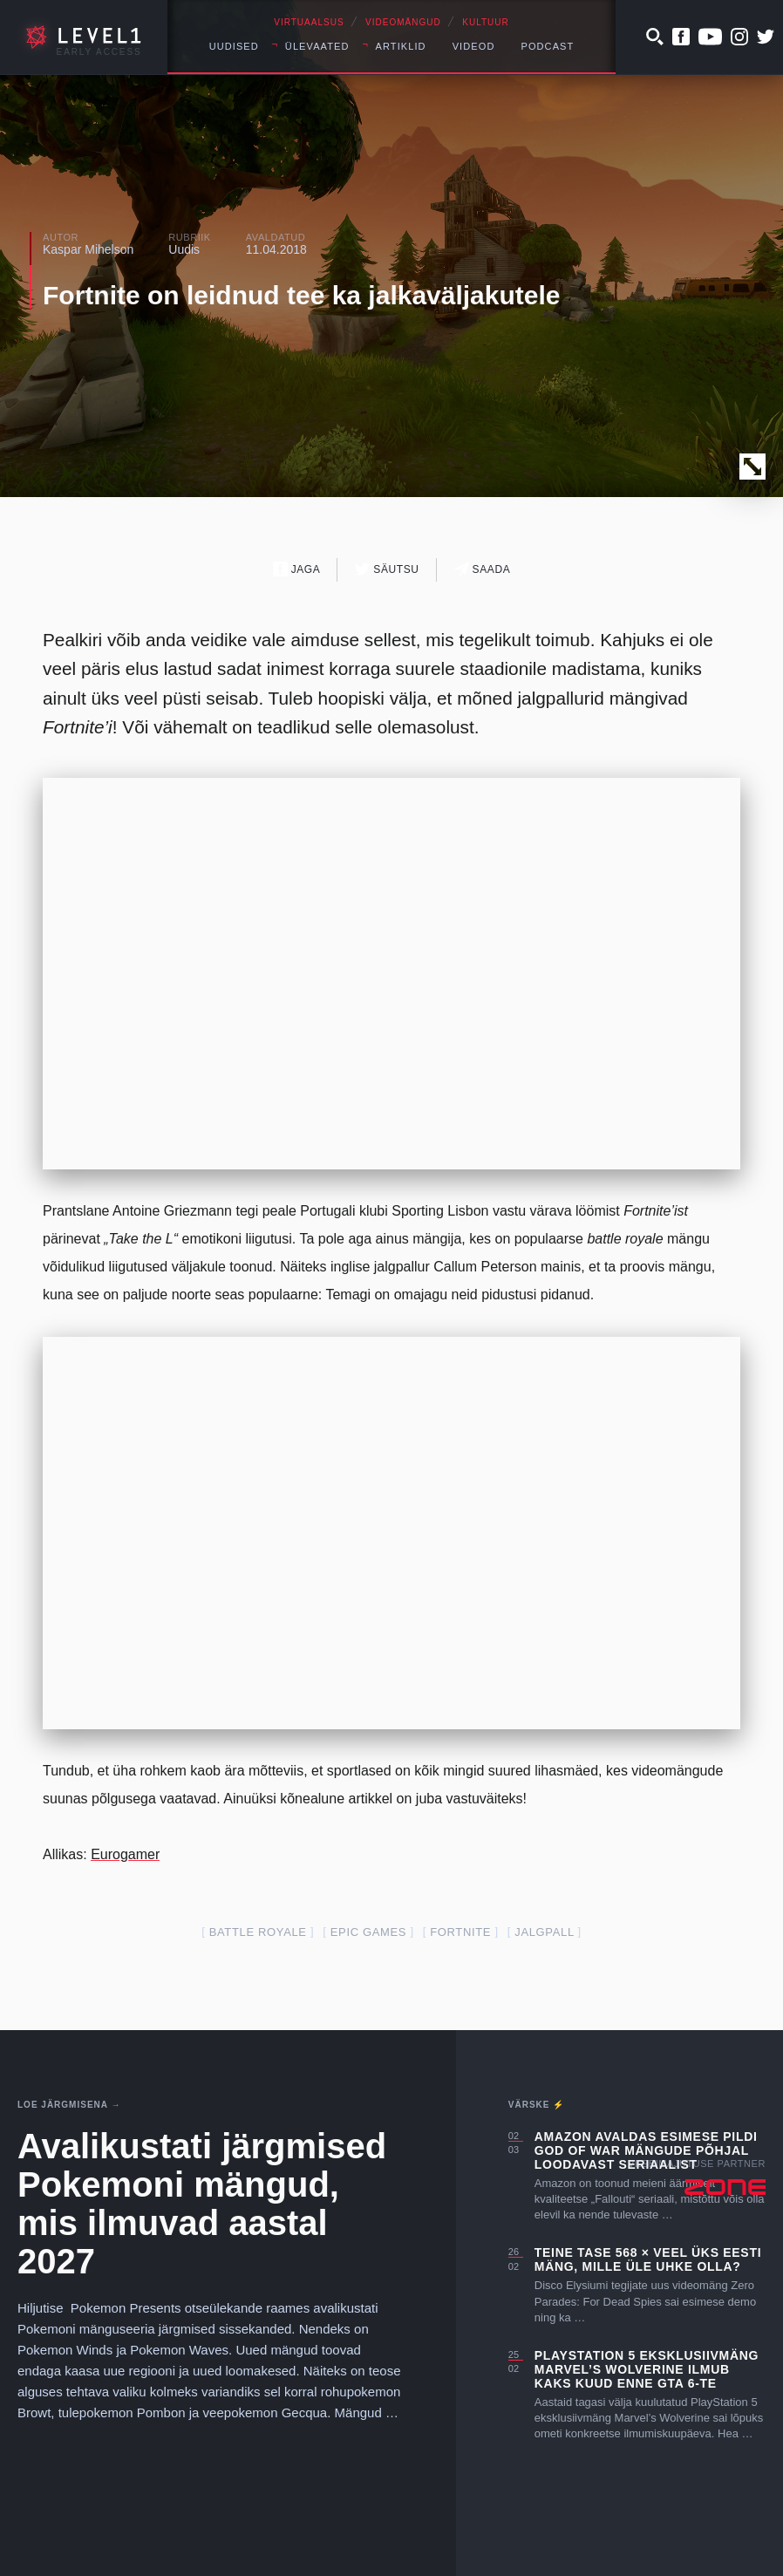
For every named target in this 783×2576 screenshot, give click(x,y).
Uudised (234, 46)
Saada (482, 569)
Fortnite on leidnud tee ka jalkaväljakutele (302, 295)
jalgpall (544, 1932)
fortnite (460, 1932)
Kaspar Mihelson (88, 249)
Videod (474, 46)
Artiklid (401, 46)
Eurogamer (125, 1854)
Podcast (547, 46)
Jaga (297, 569)
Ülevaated (317, 46)
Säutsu (387, 569)
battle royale (258, 1932)
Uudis (184, 249)
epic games (368, 1932)
